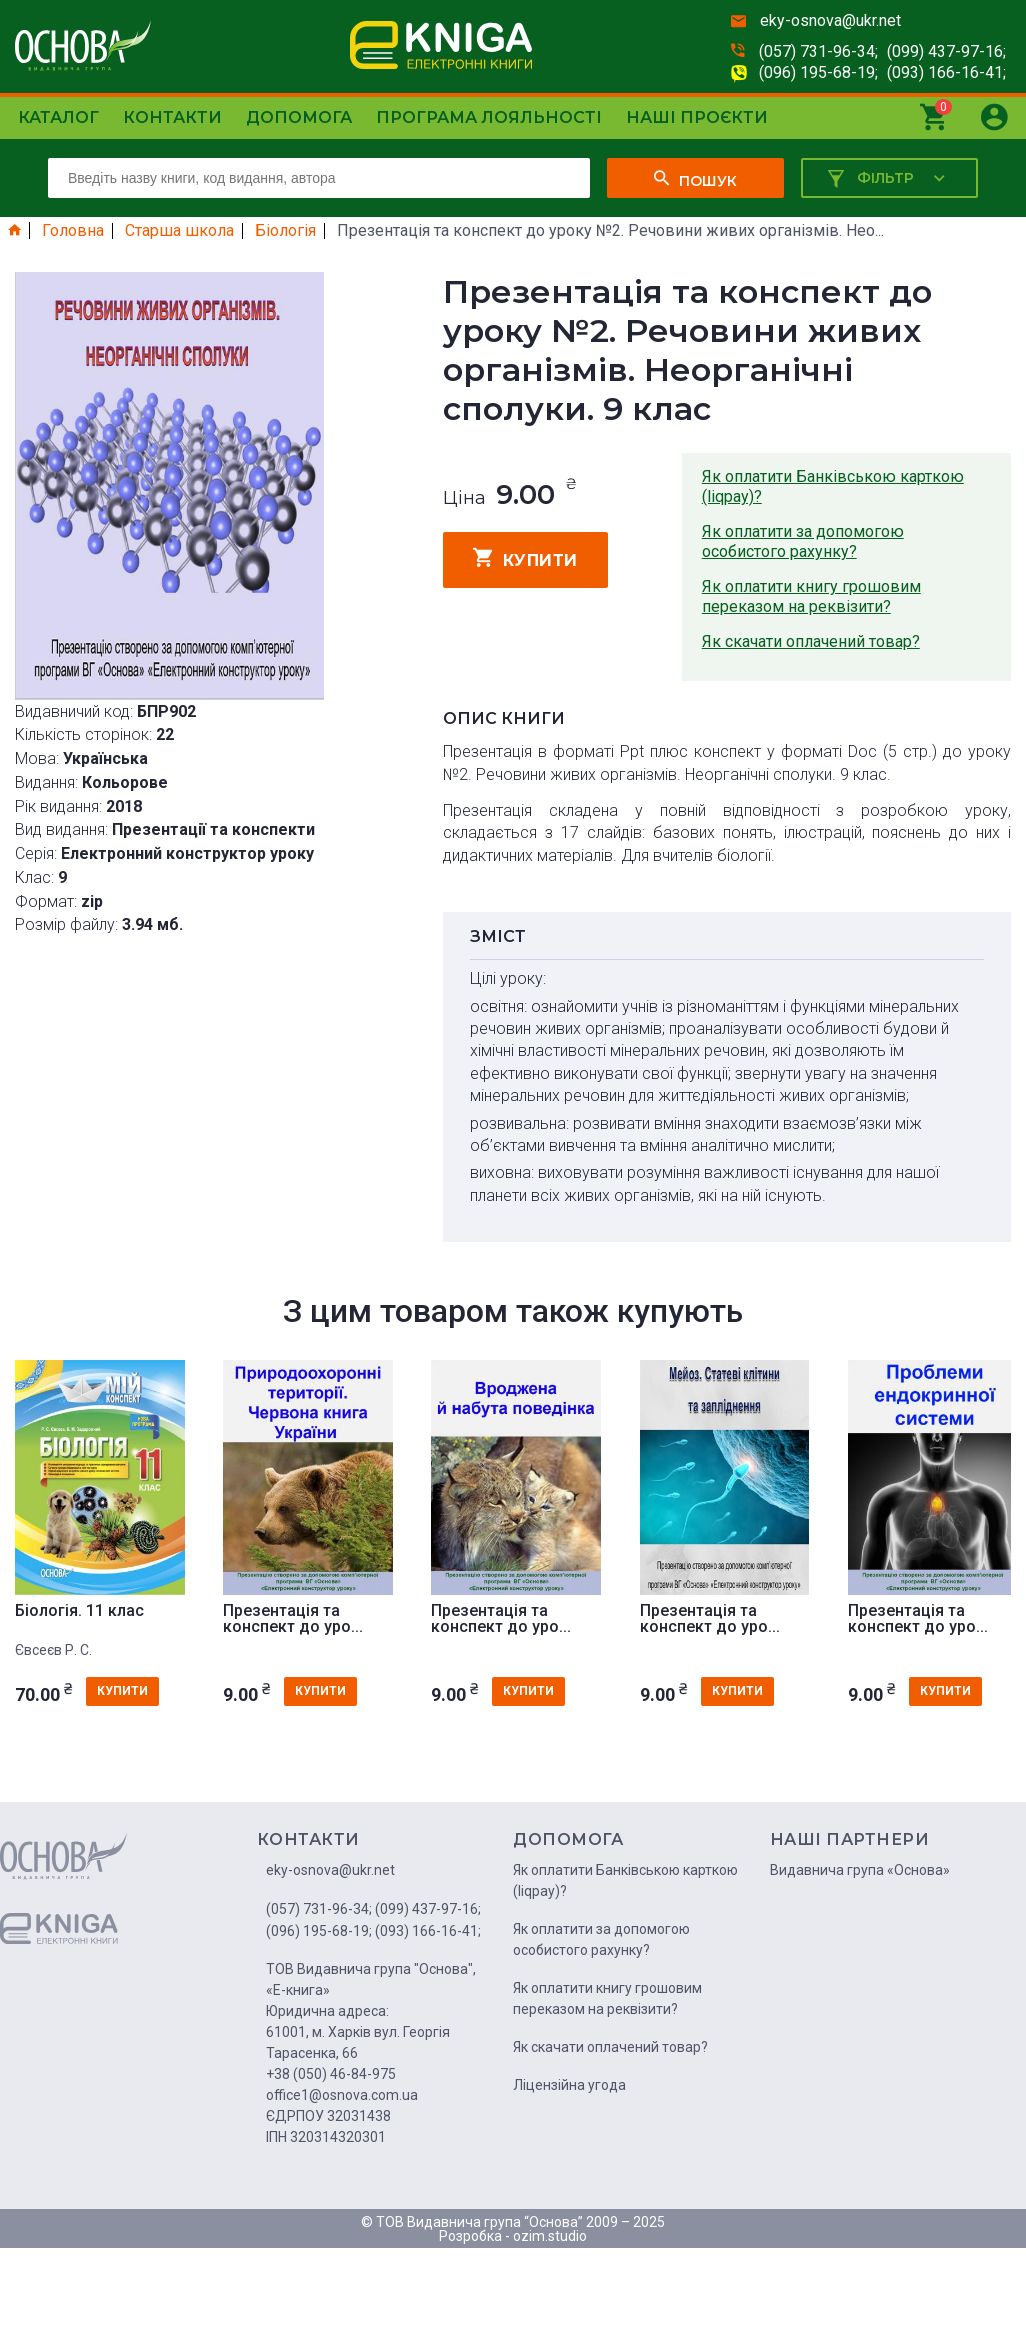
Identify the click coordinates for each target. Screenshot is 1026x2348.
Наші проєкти (697, 117)
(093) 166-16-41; (946, 72)
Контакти (172, 117)
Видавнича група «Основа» (860, 1870)
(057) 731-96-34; (818, 51)
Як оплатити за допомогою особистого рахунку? (803, 541)
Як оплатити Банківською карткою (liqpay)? (833, 486)
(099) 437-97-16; (946, 51)
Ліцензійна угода (569, 2085)
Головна (73, 231)
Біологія (285, 231)
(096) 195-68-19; (818, 72)
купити (525, 558)
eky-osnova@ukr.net (830, 20)
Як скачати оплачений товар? (811, 641)
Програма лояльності (489, 117)
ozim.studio (550, 2236)
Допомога (299, 117)
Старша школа (179, 231)
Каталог (58, 117)
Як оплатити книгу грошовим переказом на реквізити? (811, 596)
